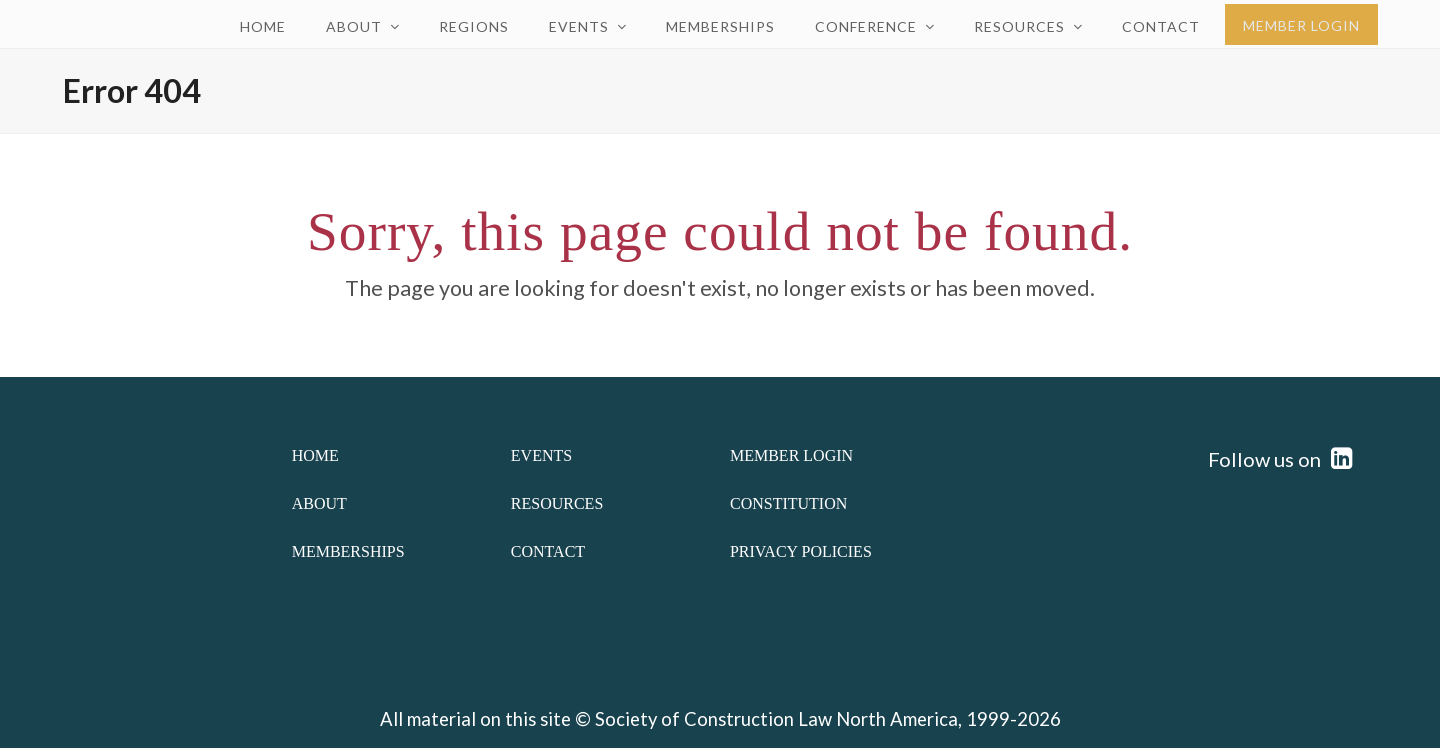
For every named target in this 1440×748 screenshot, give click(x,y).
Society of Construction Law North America (776, 719)
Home (315, 455)
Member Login (791, 455)
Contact (548, 551)
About (319, 503)
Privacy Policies (801, 551)
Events (541, 455)
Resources (557, 503)
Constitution (788, 503)
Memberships (348, 551)
